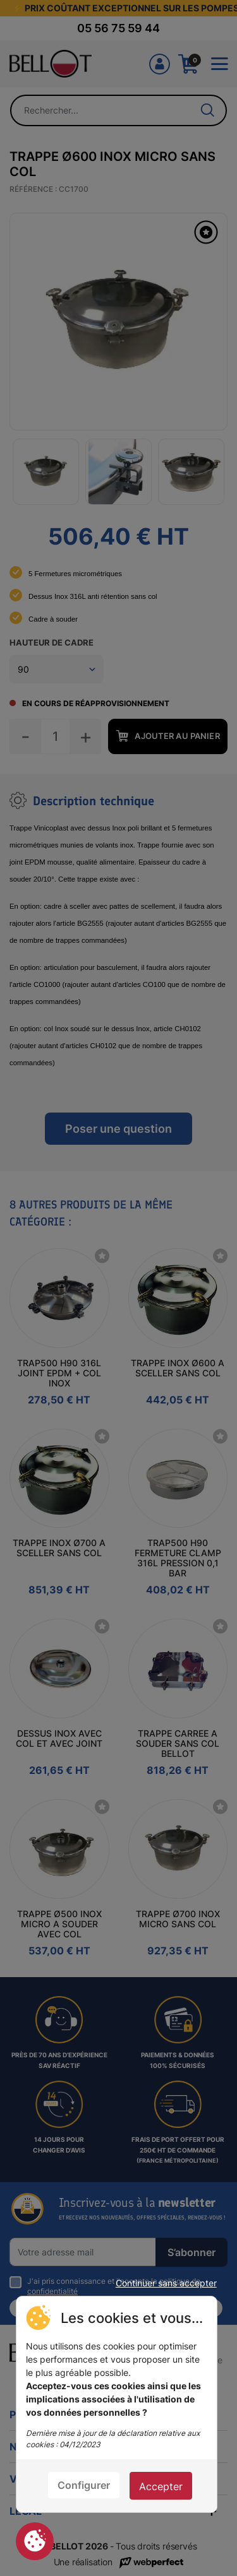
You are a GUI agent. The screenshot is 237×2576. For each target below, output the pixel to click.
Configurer (84, 2485)
